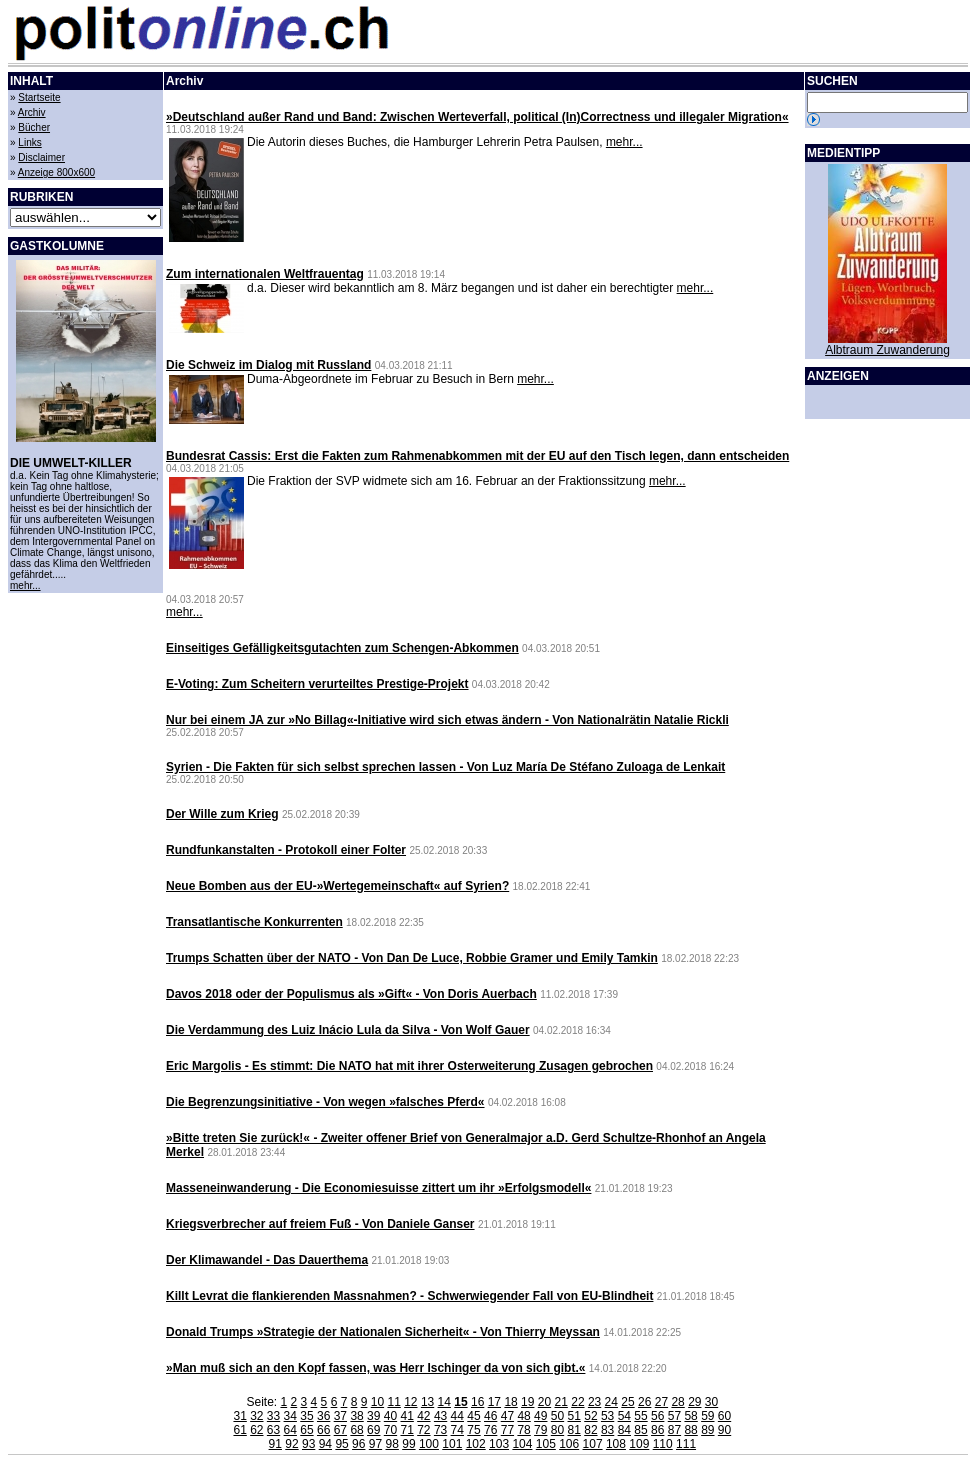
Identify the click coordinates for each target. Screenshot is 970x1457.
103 (499, 1444)
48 (523, 1416)
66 (323, 1430)
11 (393, 1402)
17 (494, 1402)
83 (607, 1430)
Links (29, 142)
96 (358, 1444)
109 (639, 1444)
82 (590, 1430)
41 (406, 1416)
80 (557, 1430)
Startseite (39, 97)
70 (390, 1430)
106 (569, 1444)
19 (527, 1402)
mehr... (25, 585)
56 (657, 1416)
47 (507, 1416)
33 (273, 1416)
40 (390, 1416)
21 (561, 1402)
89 (707, 1430)
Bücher (34, 127)
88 (690, 1430)
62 (256, 1430)
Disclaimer (41, 157)
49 (540, 1416)
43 (440, 1416)
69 (373, 1430)
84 (624, 1430)
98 (392, 1444)
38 (356, 1416)
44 (457, 1416)
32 (256, 1416)
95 (341, 1444)
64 (290, 1430)
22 (577, 1402)
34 (290, 1416)
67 (340, 1430)
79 (540, 1430)
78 (523, 1430)
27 (661, 1402)
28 (677, 1402)
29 (694, 1402)
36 (323, 1416)
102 (476, 1444)
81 (574, 1430)
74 (457, 1430)
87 (674, 1430)
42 (423, 1416)
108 (616, 1444)
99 (408, 1444)
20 (544, 1402)
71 (406, 1430)
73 (440, 1430)
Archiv (32, 112)
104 (522, 1444)
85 (640, 1430)
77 (507, 1430)
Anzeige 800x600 (56, 172)
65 (306, 1430)
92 (291, 1444)
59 (707, 1416)
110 (663, 1444)
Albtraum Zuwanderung (887, 350)
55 (640, 1416)
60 (724, 1416)
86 (657, 1430)
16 (477, 1402)
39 (373, 1416)
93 (308, 1444)
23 (594, 1402)
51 (574, 1416)
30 (711, 1402)
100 (429, 1444)
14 (444, 1402)
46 (490, 1416)
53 (607, 1416)
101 (452, 1444)
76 (490, 1430)
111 (686, 1444)
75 (473, 1430)
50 (557, 1416)
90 (724, 1430)
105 (546, 1444)
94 (325, 1444)
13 (427, 1402)
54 (624, 1416)
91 (275, 1444)
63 (273, 1430)
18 (510, 1402)
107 (593, 1444)
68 (356, 1430)
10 (377, 1402)
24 (611, 1402)
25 (627, 1402)
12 (410, 1402)
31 (239, 1416)
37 (340, 1416)
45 (473, 1416)
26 (644, 1402)
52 (590, 1416)
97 (375, 1444)
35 (306, 1416)
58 (690, 1416)
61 (239, 1430)
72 (423, 1430)
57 (674, 1416)
